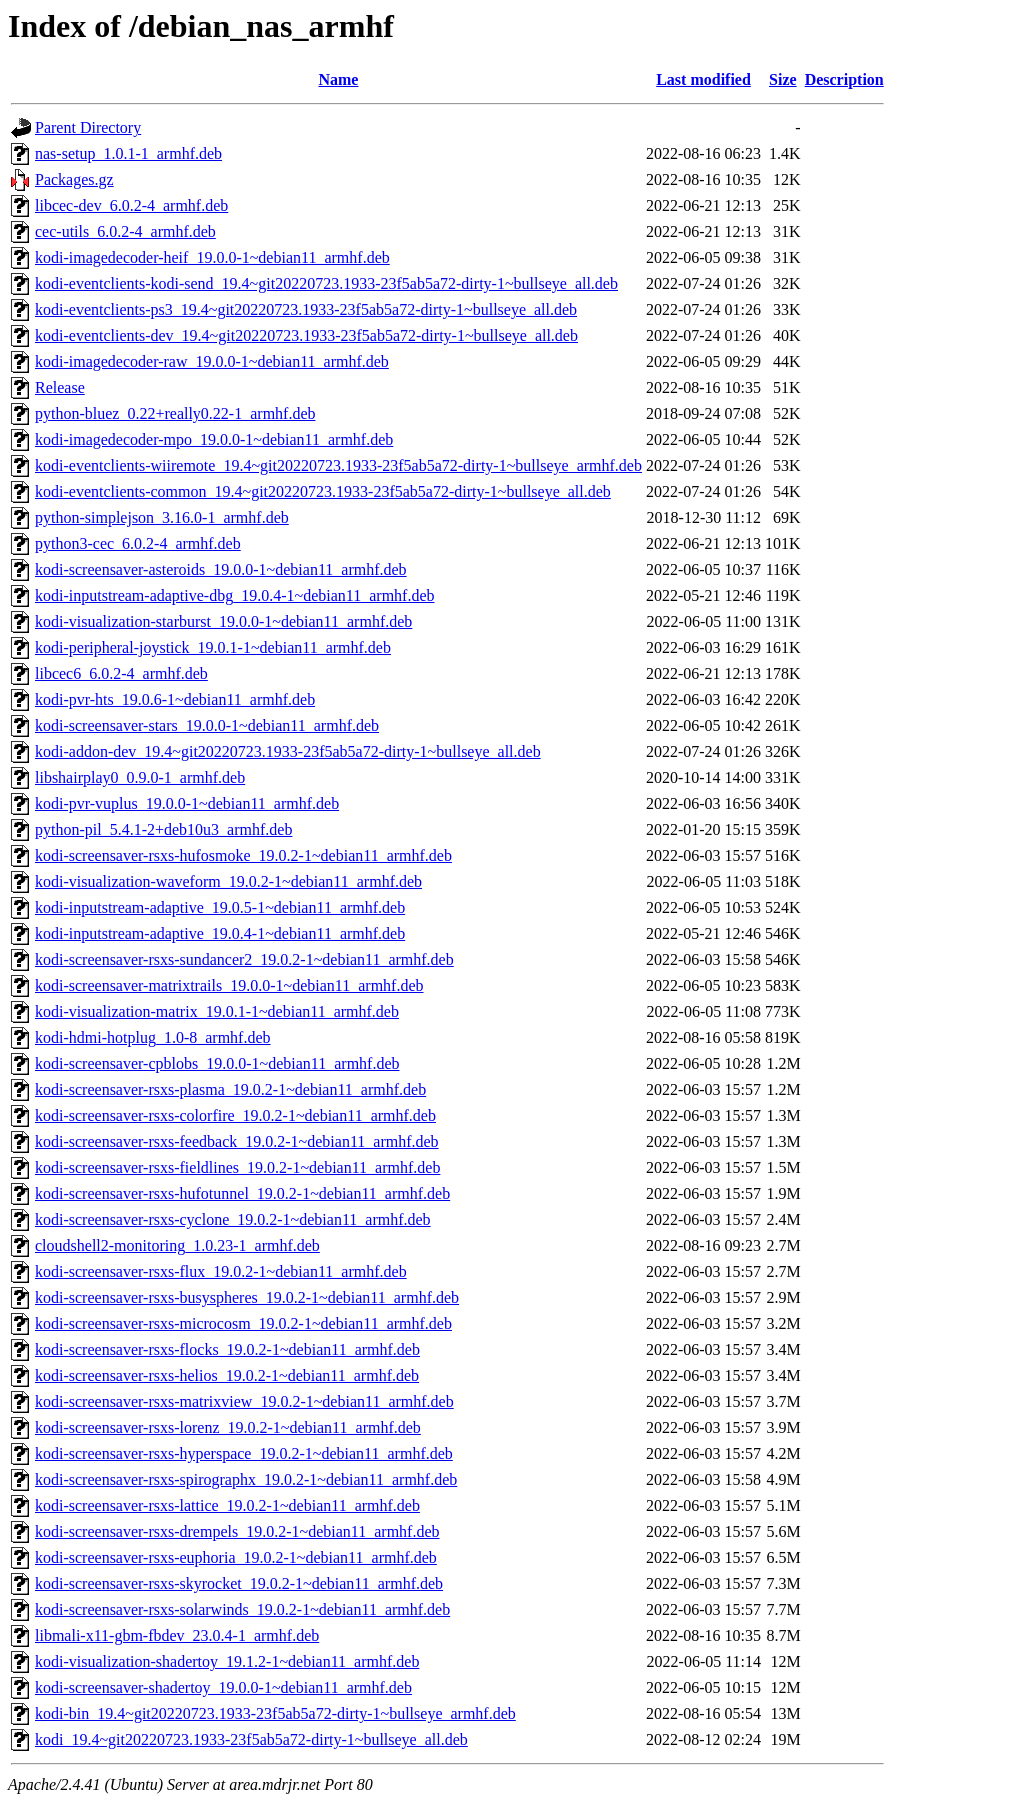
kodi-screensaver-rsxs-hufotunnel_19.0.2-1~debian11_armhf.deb (242, 1193)
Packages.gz (74, 179)
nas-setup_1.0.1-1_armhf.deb (128, 153)
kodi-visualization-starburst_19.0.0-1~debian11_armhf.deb (223, 621)
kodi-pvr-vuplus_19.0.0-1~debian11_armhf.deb (187, 803)
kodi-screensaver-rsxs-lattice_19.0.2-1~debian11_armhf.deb (227, 1505)
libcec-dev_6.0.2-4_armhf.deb (131, 205)
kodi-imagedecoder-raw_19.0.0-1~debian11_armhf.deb (212, 361)
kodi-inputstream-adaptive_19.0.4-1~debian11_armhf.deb (220, 933)
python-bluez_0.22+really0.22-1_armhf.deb (175, 413)
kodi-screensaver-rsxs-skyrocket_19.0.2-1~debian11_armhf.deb (239, 1583)
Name (338, 79)
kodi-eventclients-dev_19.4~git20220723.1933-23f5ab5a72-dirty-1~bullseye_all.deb (306, 335)
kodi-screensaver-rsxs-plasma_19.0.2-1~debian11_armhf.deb (230, 1089)
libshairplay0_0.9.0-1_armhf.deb (140, 777)
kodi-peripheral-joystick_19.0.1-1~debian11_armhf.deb (213, 647)
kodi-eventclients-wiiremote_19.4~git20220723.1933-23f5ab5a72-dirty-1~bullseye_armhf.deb (338, 465)
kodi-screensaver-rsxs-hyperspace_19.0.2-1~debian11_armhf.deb (244, 1453)
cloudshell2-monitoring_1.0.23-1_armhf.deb (177, 1245)
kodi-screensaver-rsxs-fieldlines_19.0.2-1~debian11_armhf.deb (237, 1167)
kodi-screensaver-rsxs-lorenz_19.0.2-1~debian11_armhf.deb (228, 1427)
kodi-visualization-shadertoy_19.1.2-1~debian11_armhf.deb (227, 1661)
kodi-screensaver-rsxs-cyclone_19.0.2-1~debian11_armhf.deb (233, 1219)
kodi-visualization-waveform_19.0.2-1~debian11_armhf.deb (228, 881)
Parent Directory (88, 127)
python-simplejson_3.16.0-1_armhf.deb (162, 517)
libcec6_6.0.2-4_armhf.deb (121, 673)
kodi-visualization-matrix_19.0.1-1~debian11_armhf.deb (217, 1011)
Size (783, 79)
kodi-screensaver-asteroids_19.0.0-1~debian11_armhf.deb (221, 569)
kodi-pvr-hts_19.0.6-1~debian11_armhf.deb (175, 699)
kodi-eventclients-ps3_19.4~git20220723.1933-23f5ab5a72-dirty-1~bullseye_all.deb (306, 309)
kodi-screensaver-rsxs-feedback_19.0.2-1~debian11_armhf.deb (237, 1141)
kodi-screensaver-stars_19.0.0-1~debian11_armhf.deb (207, 725)
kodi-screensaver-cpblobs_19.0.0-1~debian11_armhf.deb (217, 1063)
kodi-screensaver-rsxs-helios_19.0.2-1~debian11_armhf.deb (227, 1375)
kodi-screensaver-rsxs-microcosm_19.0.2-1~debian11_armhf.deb (243, 1323)
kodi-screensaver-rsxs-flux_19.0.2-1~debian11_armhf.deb (221, 1271)
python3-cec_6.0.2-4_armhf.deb (138, 543)
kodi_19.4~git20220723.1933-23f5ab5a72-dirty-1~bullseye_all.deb (251, 1739)
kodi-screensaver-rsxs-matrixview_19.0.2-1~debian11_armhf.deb (244, 1401)
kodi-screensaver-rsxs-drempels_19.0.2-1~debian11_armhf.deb (237, 1531)
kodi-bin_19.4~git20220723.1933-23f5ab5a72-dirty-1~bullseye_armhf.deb (275, 1713)
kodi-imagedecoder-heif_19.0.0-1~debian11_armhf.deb (212, 257)
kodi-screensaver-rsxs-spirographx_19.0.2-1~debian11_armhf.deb (246, 1479)
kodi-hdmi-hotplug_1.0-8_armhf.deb (153, 1037)
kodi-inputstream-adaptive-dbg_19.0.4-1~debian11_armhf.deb (235, 595)
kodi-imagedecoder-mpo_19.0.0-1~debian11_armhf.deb (214, 439)
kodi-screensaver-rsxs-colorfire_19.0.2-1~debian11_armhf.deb (235, 1115)
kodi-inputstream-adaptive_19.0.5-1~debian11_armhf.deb (220, 907)
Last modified (703, 79)
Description (844, 79)
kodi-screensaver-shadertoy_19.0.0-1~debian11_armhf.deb (223, 1687)
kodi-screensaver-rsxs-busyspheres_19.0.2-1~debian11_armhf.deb (247, 1297)
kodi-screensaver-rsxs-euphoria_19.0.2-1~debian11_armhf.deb (236, 1557)
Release (60, 387)
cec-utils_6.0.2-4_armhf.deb (125, 231)
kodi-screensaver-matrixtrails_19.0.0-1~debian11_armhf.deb (229, 985)
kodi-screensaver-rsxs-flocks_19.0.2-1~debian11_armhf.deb (227, 1349)
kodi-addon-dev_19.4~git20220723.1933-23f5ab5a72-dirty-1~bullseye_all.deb (288, 751)
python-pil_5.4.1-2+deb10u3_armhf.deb (163, 829)
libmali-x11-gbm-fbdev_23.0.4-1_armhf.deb (177, 1635)
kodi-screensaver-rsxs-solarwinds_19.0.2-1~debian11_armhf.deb (242, 1609)
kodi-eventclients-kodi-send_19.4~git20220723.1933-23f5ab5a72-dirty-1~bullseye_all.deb (326, 283)
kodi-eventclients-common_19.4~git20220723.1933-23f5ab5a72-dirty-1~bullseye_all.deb (323, 491)
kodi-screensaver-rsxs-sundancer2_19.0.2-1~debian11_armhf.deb (244, 959)
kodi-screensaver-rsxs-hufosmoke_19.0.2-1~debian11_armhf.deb (243, 855)
